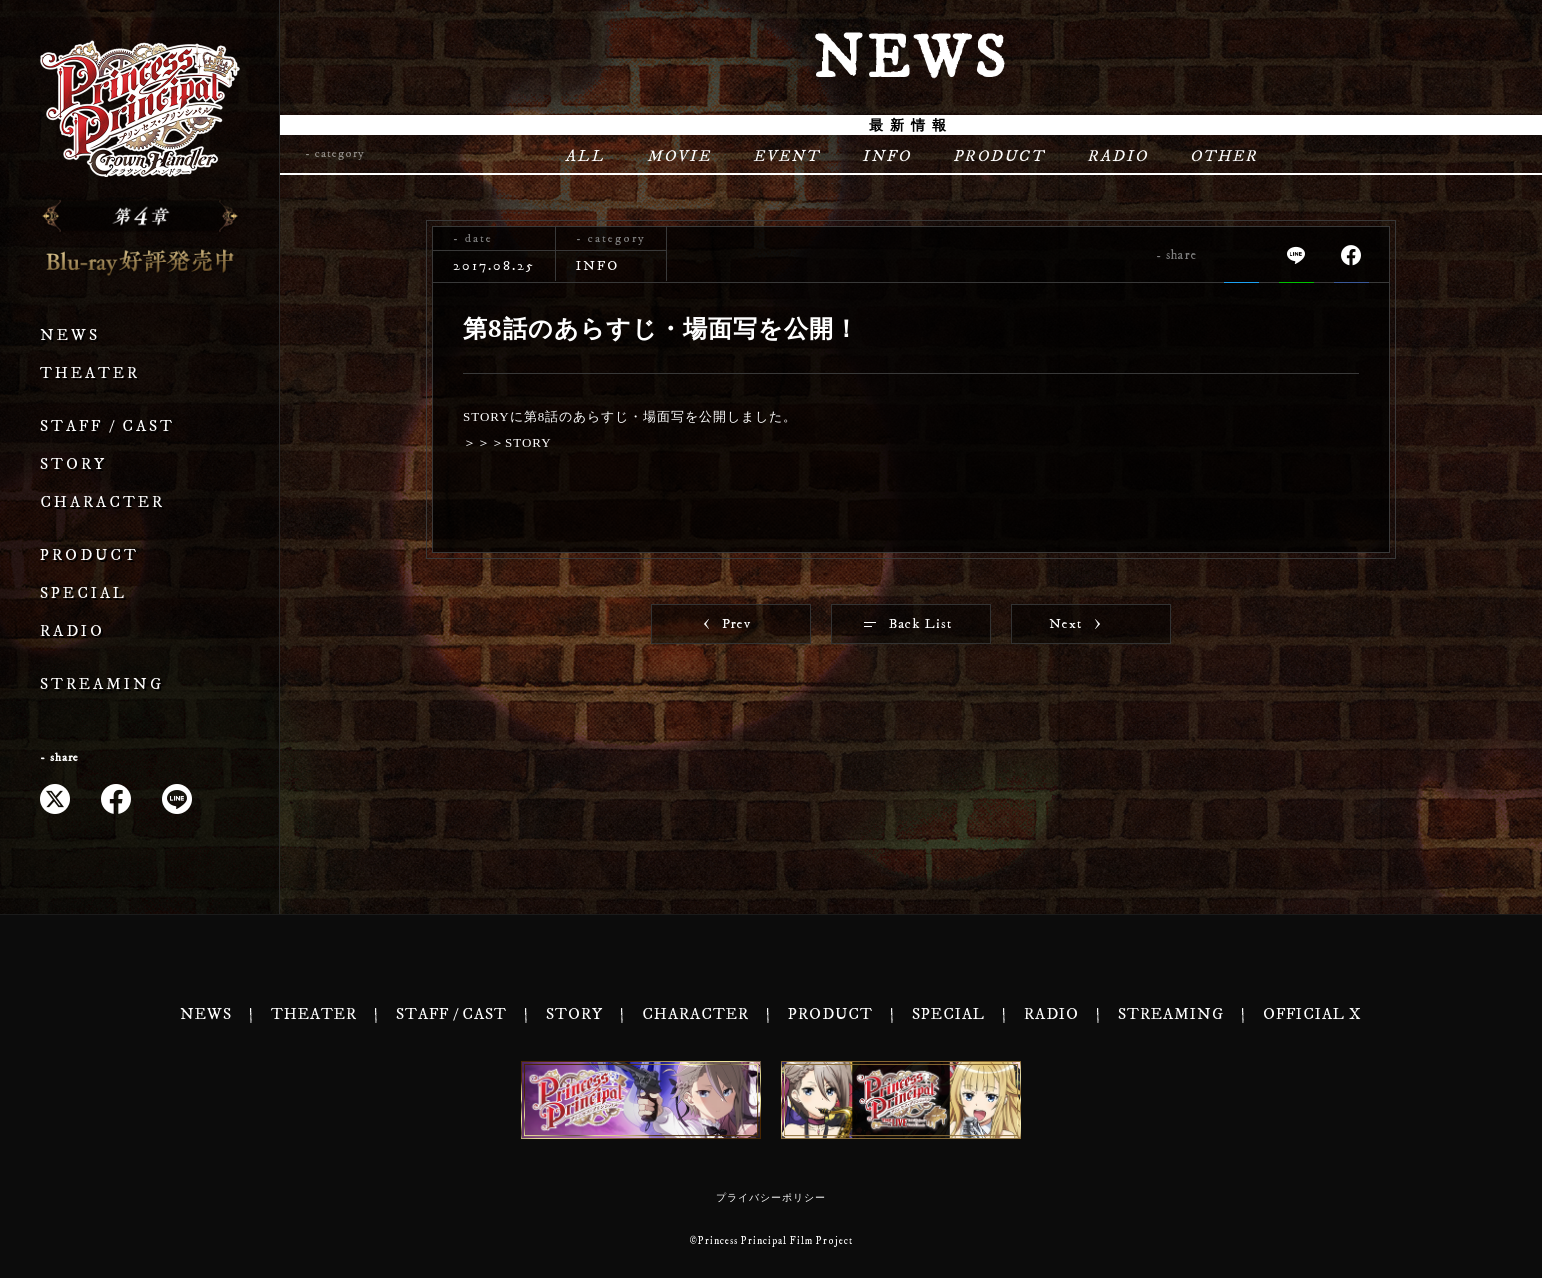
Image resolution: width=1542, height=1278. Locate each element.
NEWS (70, 335)
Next (1074, 624)
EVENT (786, 156)
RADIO (72, 631)
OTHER (1224, 156)
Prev (727, 624)
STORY (73, 464)
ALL (585, 156)
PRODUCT (89, 555)
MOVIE (679, 156)
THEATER (90, 373)
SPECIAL (83, 593)
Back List (908, 624)
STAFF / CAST (107, 426)
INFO (886, 156)
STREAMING (102, 684)
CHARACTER (102, 502)
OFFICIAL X (1312, 1014)
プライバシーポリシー (771, 1198)
